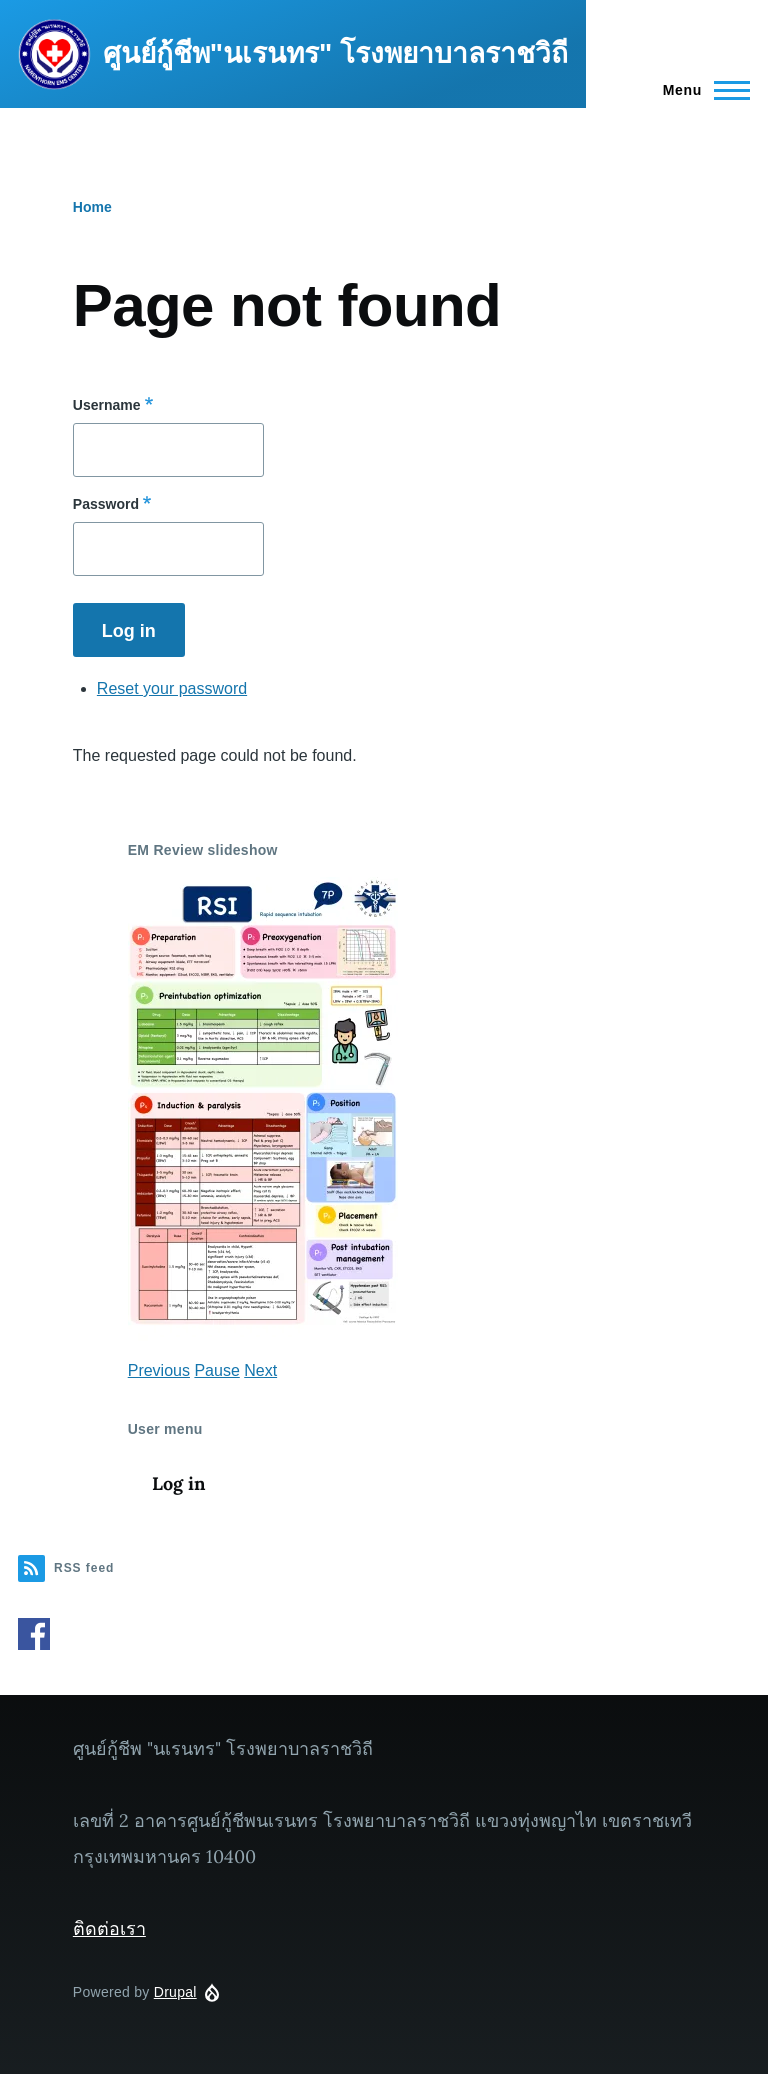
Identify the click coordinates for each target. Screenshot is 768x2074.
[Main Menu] (700, 90)
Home (92, 207)
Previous (159, 1370)
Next (260, 1370)
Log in (178, 1483)
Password (106, 504)
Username (107, 405)
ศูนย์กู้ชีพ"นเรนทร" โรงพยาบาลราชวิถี (335, 53)
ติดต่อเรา (109, 1928)
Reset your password (172, 688)
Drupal (175, 1992)
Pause (216, 1370)
